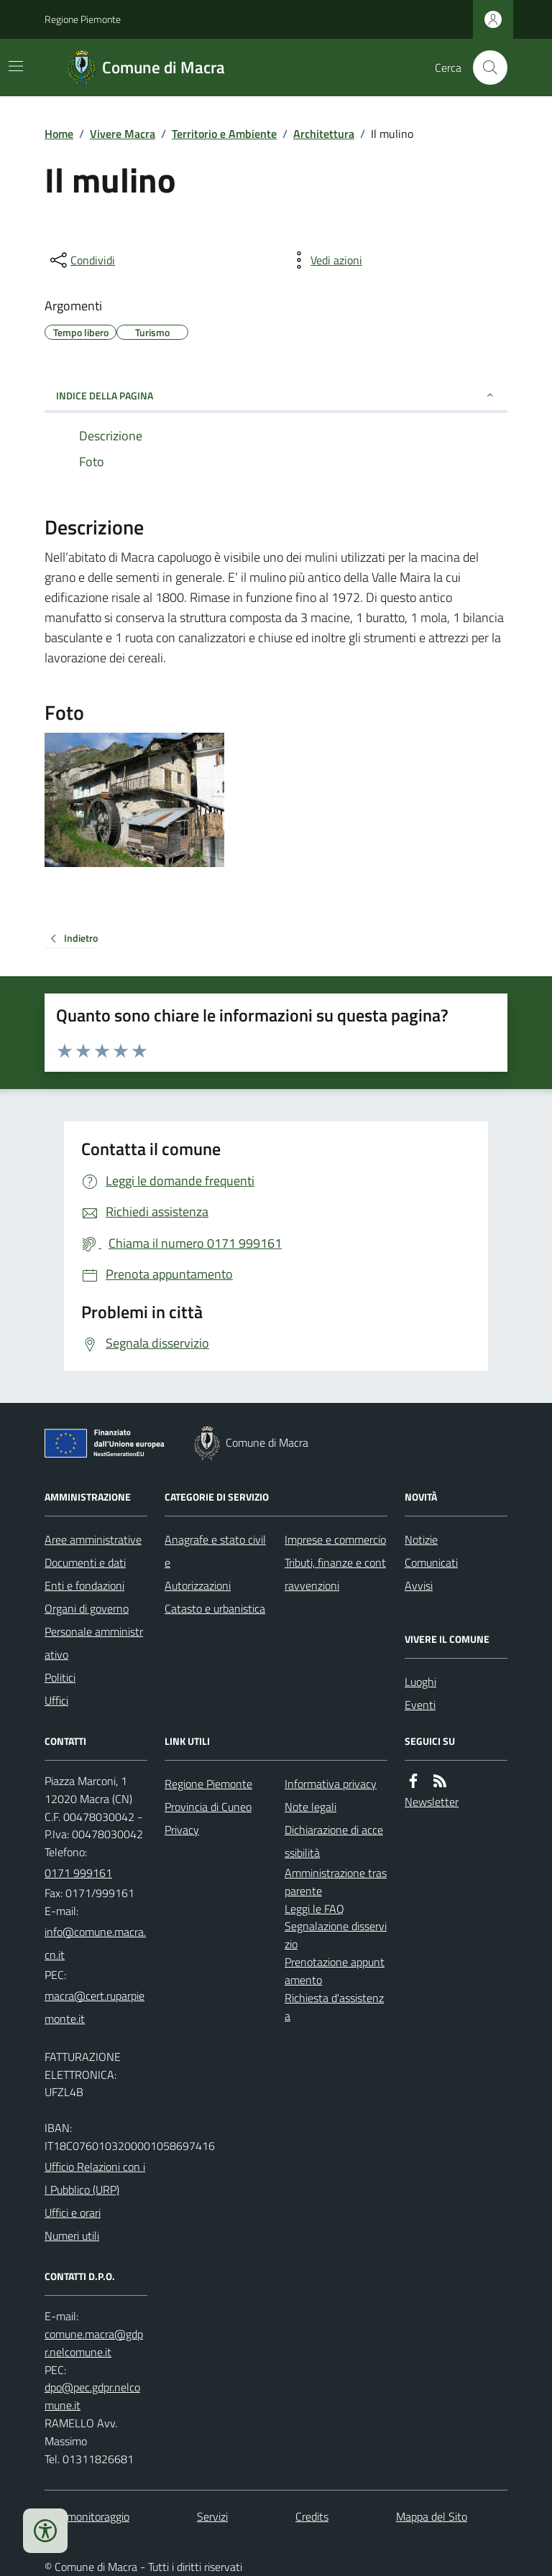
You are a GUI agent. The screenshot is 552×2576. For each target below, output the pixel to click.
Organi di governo (87, 1608)
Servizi (212, 2516)
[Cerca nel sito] (484, 67)
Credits (311, 2516)
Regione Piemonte (83, 19)
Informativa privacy (331, 1783)
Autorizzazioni (198, 1585)
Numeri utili (72, 2235)
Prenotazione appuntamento (335, 1970)
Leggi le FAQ (314, 1908)
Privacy (182, 1829)
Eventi (420, 1704)
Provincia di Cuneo (208, 1806)
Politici (60, 1677)
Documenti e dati (85, 1562)
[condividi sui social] (81, 260)
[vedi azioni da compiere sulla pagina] (325, 260)
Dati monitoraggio (87, 2516)
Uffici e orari (73, 2212)
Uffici (56, 1700)
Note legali (310, 1806)
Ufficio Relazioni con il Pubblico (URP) (95, 2178)
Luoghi (420, 1681)
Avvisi (419, 1585)
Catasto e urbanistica (215, 1608)
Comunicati (431, 1562)
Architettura (323, 133)
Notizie (421, 1539)
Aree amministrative (93, 1539)
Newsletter (432, 1801)
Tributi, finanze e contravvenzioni (335, 1574)
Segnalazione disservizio (336, 1934)
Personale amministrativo (94, 1643)
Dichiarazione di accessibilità (334, 1841)
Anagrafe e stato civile (215, 1551)
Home (59, 133)
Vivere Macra (122, 133)
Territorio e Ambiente (224, 133)
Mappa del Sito (431, 2516)
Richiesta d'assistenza (334, 2006)
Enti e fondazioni (84, 1585)
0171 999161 (78, 1872)
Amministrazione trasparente (336, 1881)
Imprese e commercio (335, 1539)
